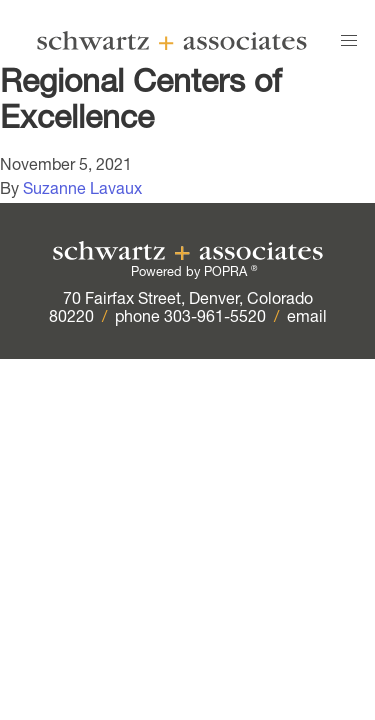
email (307, 319)
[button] (349, 41)
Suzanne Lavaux (82, 191)
